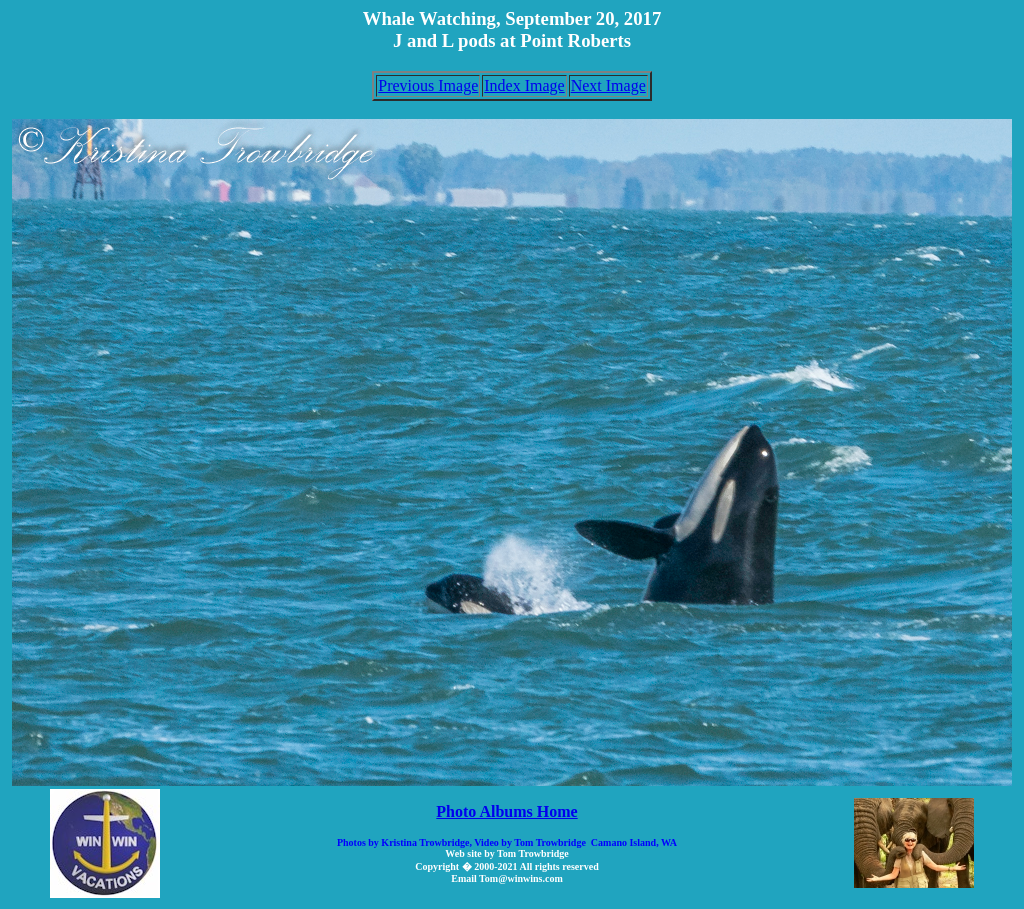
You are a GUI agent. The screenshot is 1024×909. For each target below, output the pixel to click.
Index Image (524, 85)
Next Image (608, 85)
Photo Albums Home (506, 811)
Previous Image (428, 85)
